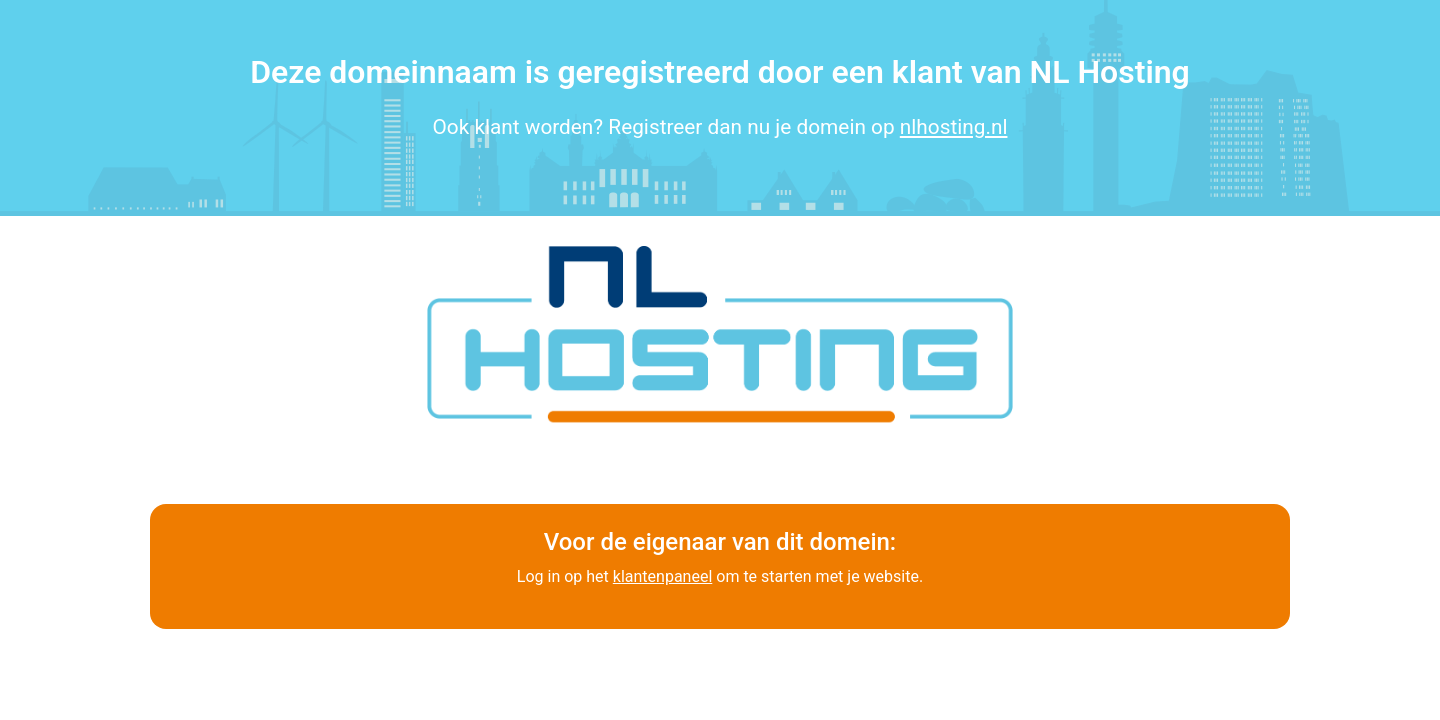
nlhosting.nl (954, 127)
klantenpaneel (662, 576)
